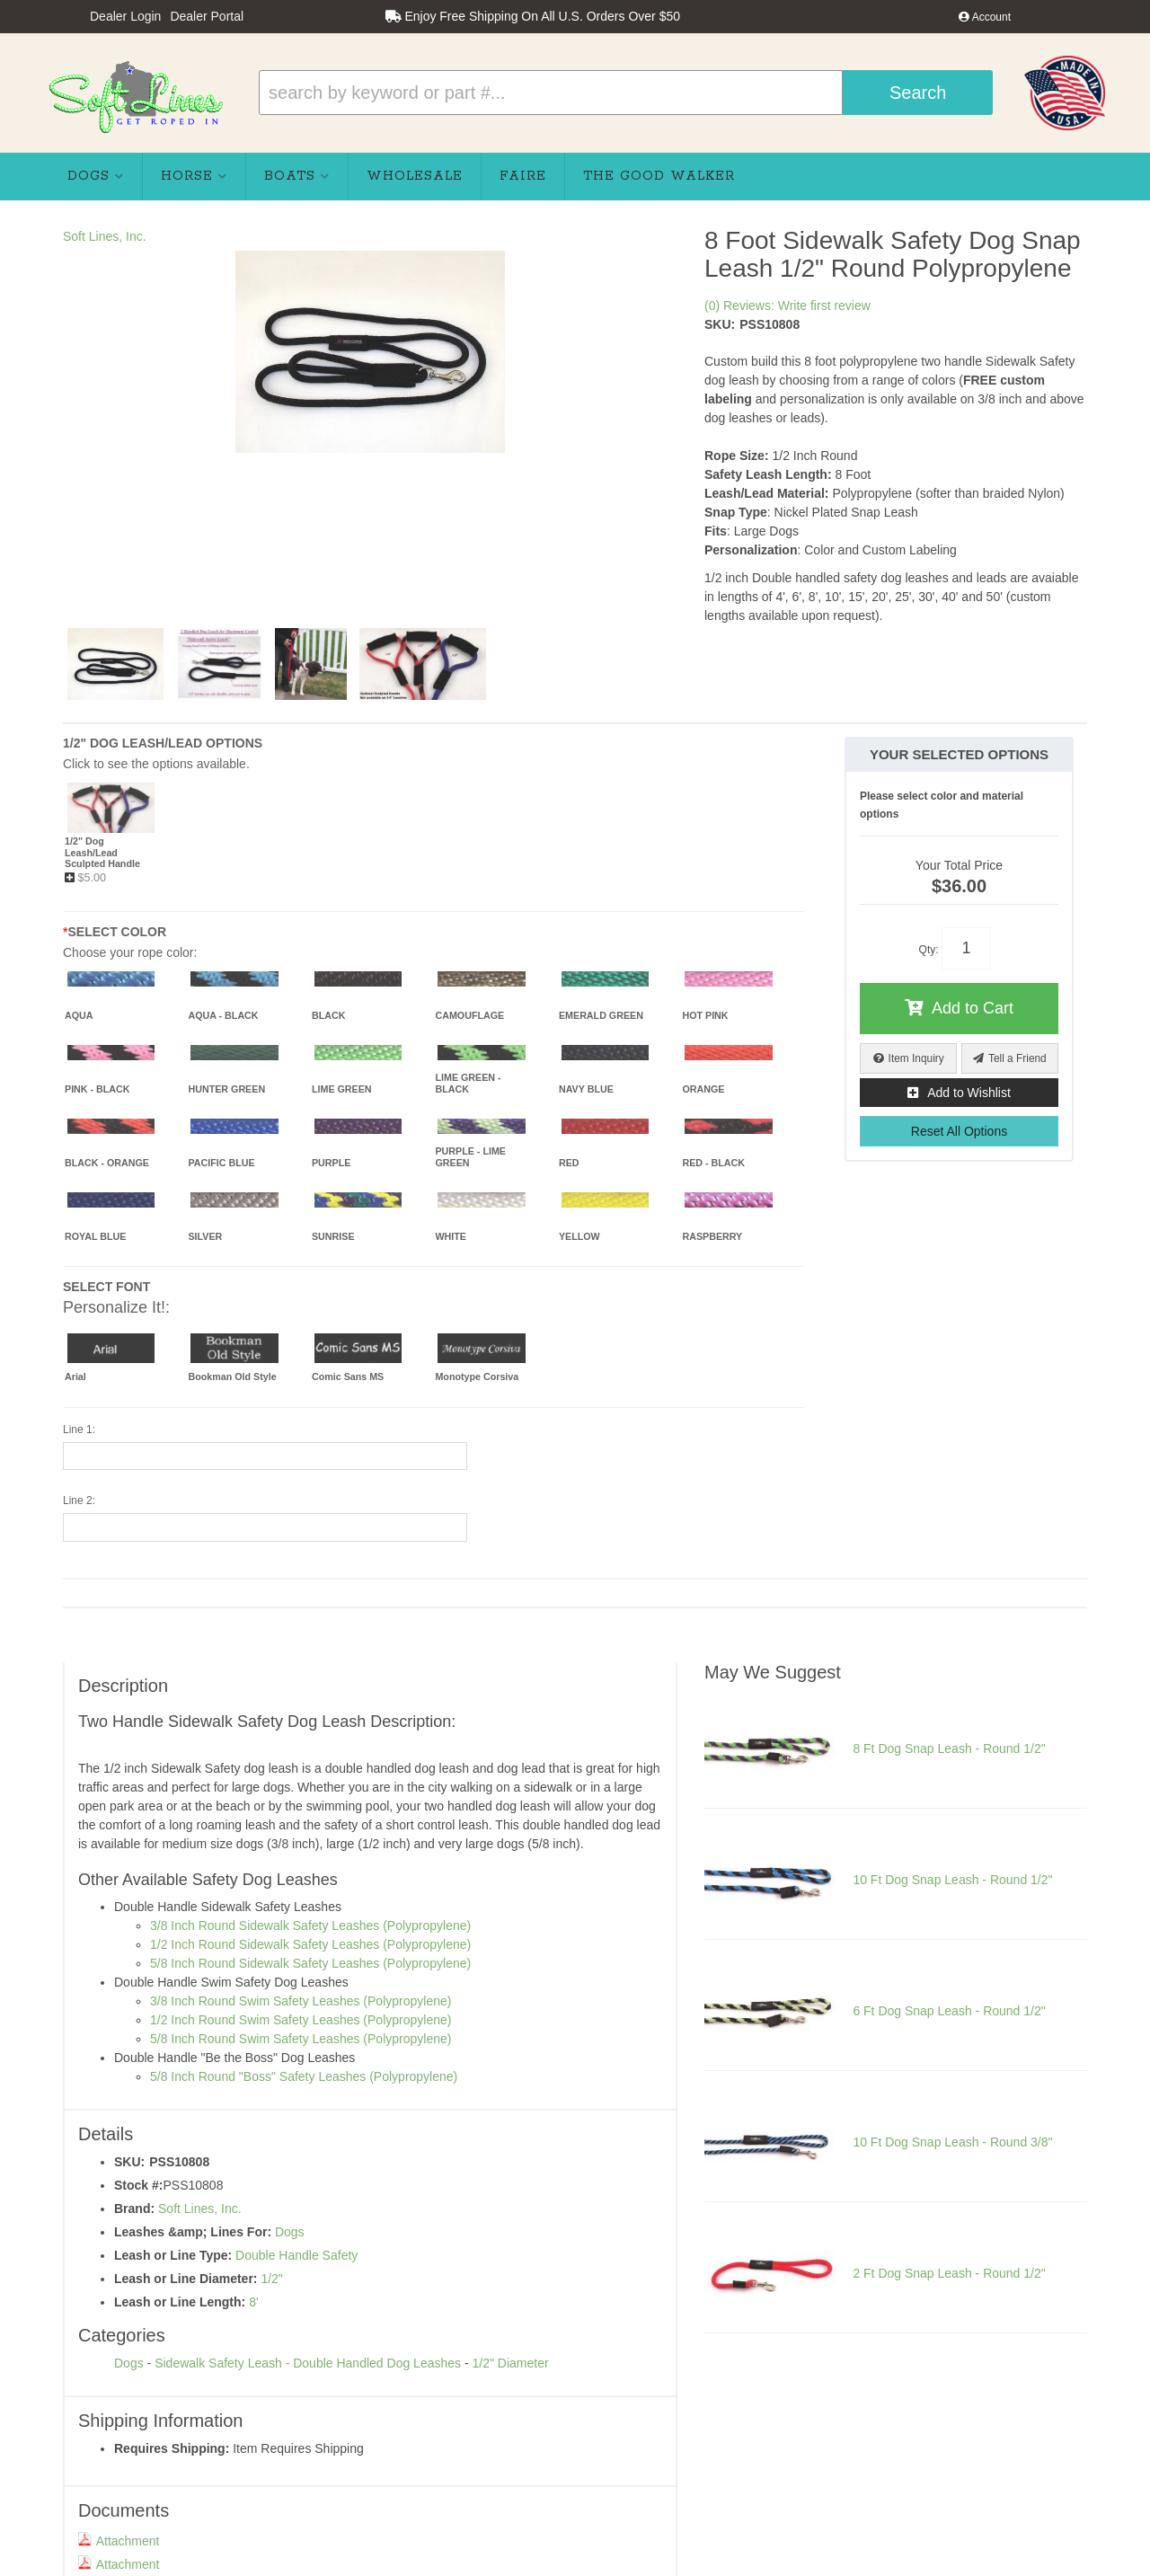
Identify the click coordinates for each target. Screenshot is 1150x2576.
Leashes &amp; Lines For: (192, 2232)
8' (253, 2302)
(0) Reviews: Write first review (787, 305)
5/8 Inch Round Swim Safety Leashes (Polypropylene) (300, 2039)
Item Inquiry (916, 1058)
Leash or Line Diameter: (186, 2278)
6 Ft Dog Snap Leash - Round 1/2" (949, 2011)
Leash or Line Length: (179, 2302)
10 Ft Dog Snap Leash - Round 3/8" (952, 2142)
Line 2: (79, 1500)
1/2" (271, 2278)
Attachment (119, 2541)
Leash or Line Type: (173, 2255)
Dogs (290, 2232)
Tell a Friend (1017, 1058)
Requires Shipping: (171, 2448)
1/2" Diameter (510, 2363)
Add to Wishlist (969, 1092)
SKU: (719, 324)
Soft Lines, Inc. (104, 236)
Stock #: (138, 2185)
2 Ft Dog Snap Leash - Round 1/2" (949, 2273)
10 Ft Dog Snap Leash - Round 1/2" (952, 1879)
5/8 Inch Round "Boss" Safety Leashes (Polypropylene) (303, 2076)
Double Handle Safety (296, 2255)
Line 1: (79, 1429)
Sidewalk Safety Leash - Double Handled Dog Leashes (308, 2363)
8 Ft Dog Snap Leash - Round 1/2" (949, 1748)
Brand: (134, 2208)
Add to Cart (972, 1008)
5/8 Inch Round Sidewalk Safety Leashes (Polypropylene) (310, 1963)
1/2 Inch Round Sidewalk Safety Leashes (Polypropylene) (310, 1944)
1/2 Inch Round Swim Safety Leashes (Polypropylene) (300, 2020)
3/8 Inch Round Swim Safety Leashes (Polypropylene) (300, 2001)
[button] (626, 92)
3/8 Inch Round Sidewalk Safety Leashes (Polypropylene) (310, 1925)
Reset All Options (959, 1131)
